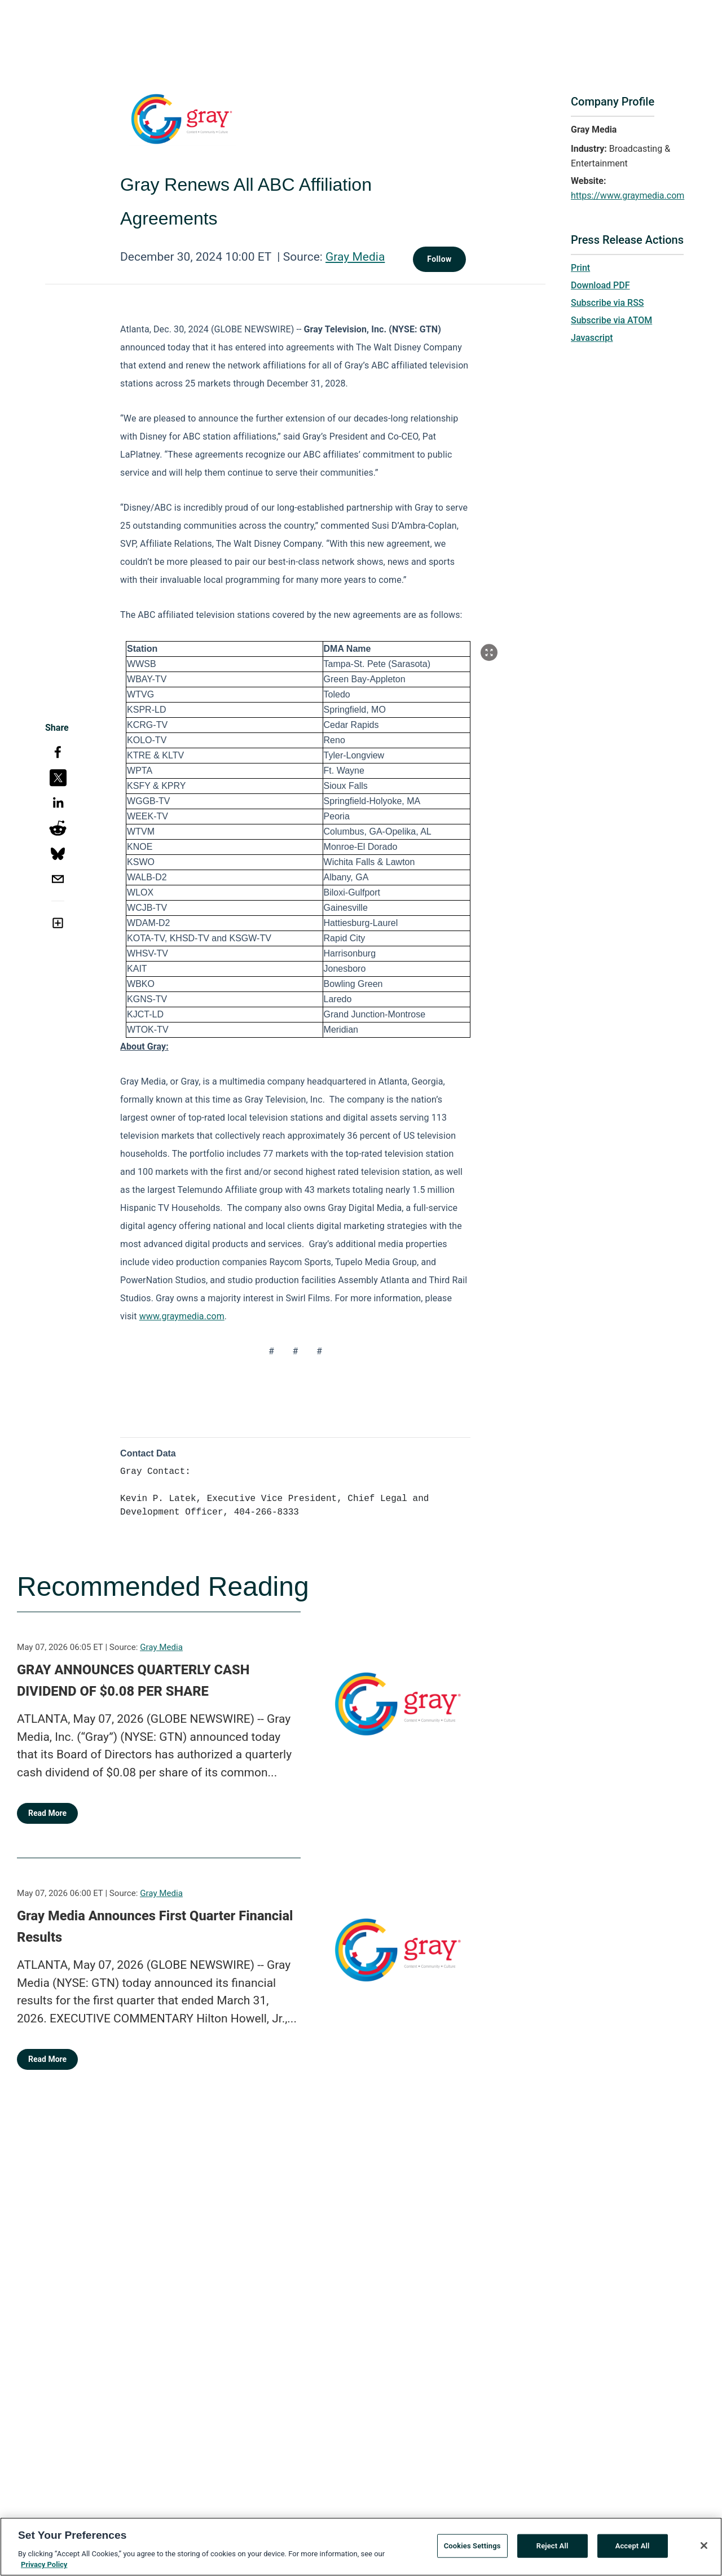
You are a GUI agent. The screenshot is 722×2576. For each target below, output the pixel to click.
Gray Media (355, 257)
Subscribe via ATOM (611, 320)
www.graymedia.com (181, 1316)
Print (580, 267)
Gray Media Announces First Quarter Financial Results (155, 1926)
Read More (47, 1813)
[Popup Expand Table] (489, 652)
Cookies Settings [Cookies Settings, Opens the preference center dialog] (472, 2547)
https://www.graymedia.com (627, 195)
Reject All (552, 2547)
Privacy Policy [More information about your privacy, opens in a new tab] (44, 2566)
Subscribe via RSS (607, 302)
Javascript (592, 337)
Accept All (632, 2547)
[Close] (704, 2547)
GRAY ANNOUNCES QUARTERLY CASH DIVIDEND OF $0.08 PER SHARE (133, 1680)
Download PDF (600, 285)
